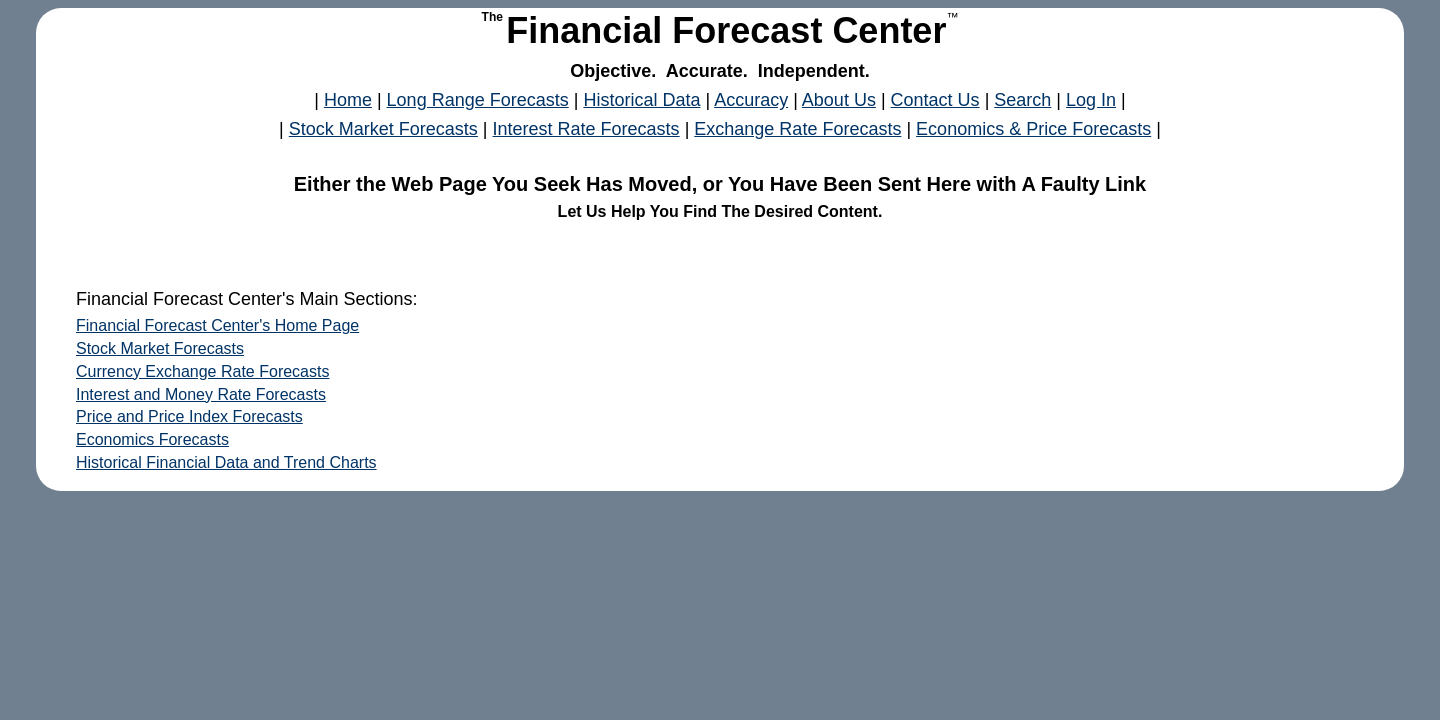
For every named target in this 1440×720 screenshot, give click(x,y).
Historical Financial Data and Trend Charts (226, 462)
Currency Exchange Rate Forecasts (202, 371)
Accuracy (751, 100)
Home (348, 100)
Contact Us (935, 100)
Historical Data (641, 100)
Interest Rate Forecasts (586, 129)
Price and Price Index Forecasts (189, 416)
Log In (1091, 100)
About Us (839, 100)
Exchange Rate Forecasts (797, 129)
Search (1022, 100)
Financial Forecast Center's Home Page (217, 325)
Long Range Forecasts (478, 100)
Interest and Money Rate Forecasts (201, 394)
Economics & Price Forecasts (1033, 129)
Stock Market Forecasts (383, 129)
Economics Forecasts (152, 439)
